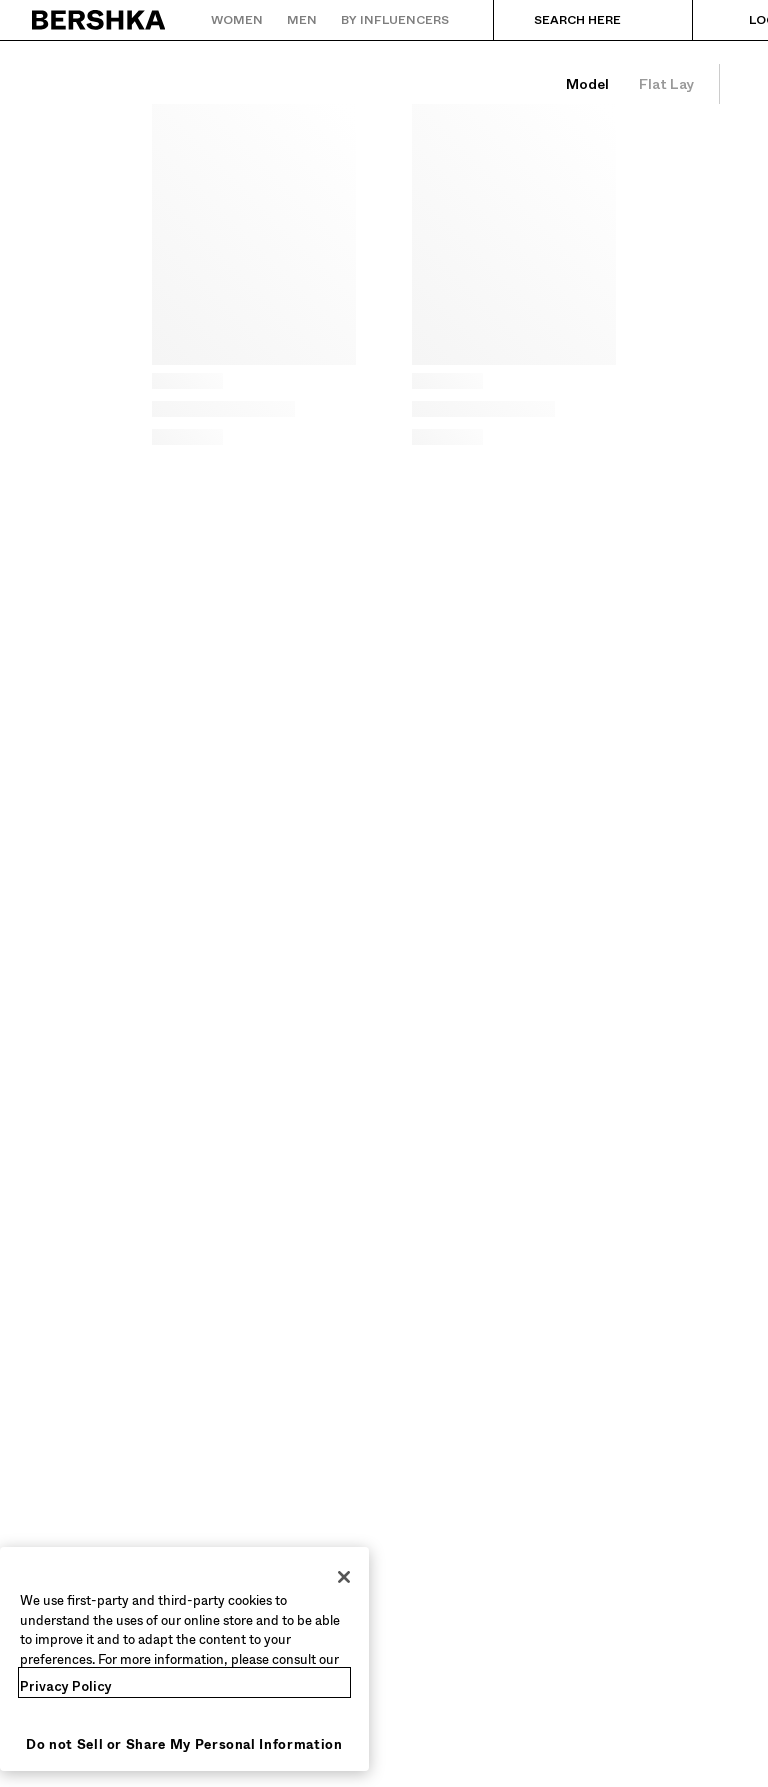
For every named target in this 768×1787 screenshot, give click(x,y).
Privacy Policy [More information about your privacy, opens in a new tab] (66, 1686)
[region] (184, 1659)
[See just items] (667, 84)
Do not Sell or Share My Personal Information (184, 1744)
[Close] (344, 1577)
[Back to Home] (99, 20)
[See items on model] (587, 84)
